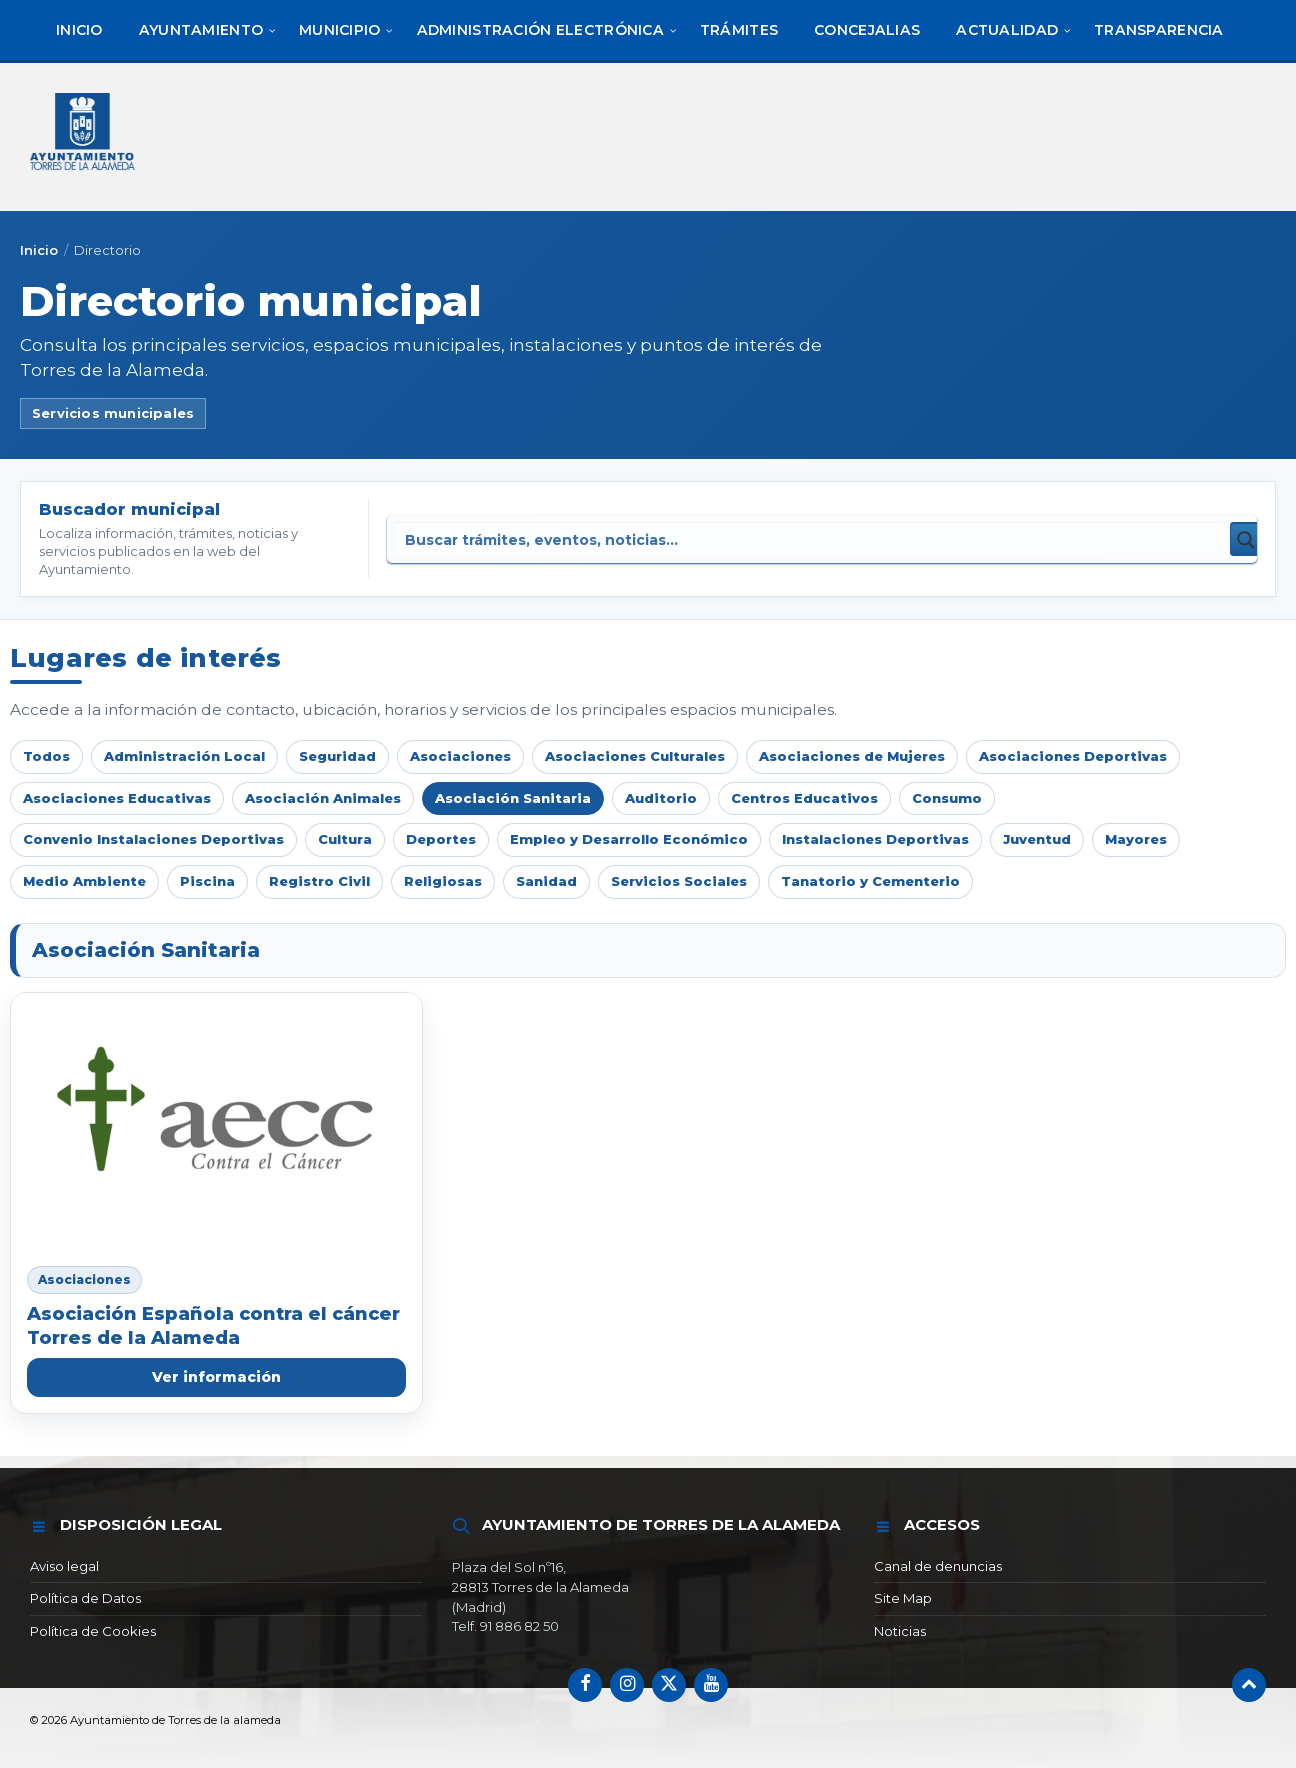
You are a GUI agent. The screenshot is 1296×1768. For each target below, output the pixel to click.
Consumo (947, 798)
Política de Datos (85, 1598)
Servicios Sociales (679, 881)
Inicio (39, 250)
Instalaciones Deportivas (875, 839)
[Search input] (655, 539)
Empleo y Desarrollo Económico (629, 839)
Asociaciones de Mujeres (852, 756)
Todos (46, 756)
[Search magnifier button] (1247, 539)
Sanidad (546, 881)
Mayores (1136, 839)
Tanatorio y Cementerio (870, 881)
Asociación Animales (323, 798)
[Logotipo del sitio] (84, 172)
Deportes (441, 839)
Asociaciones (460, 756)
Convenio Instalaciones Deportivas (153, 839)
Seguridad (337, 756)
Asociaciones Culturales (635, 756)
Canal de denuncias (938, 1566)
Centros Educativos (804, 798)
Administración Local (184, 756)
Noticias (900, 1631)
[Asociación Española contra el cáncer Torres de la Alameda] (216, 1121)
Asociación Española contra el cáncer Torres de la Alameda (213, 1325)
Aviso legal (64, 1566)
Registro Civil (319, 881)
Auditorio (661, 798)
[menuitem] (79, 30)
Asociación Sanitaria (513, 798)
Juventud (1037, 839)
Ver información (216, 1377)
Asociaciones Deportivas (1073, 756)
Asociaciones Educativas (117, 798)
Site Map (903, 1598)
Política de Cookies (93, 1631)
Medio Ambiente (84, 881)
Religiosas (443, 881)
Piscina (207, 881)
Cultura (345, 839)
